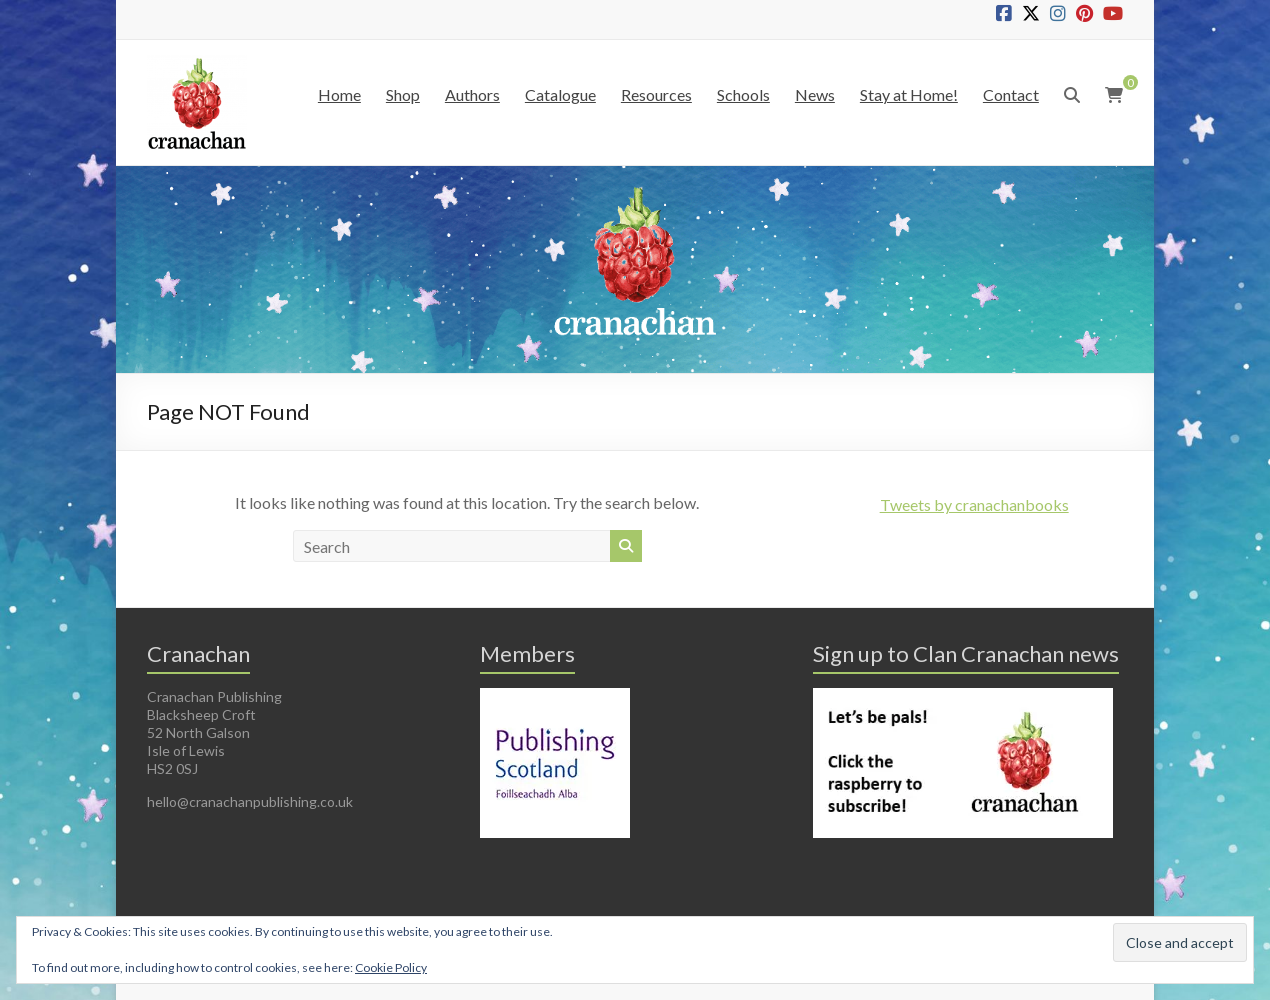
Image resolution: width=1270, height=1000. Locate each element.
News (815, 94)
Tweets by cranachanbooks (974, 504)
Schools (743, 94)
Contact (1011, 94)
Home (339, 94)
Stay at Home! (909, 94)
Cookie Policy (391, 967)
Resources (656, 94)
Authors (472, 94)
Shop (403, 94)
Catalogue (560, 94)
